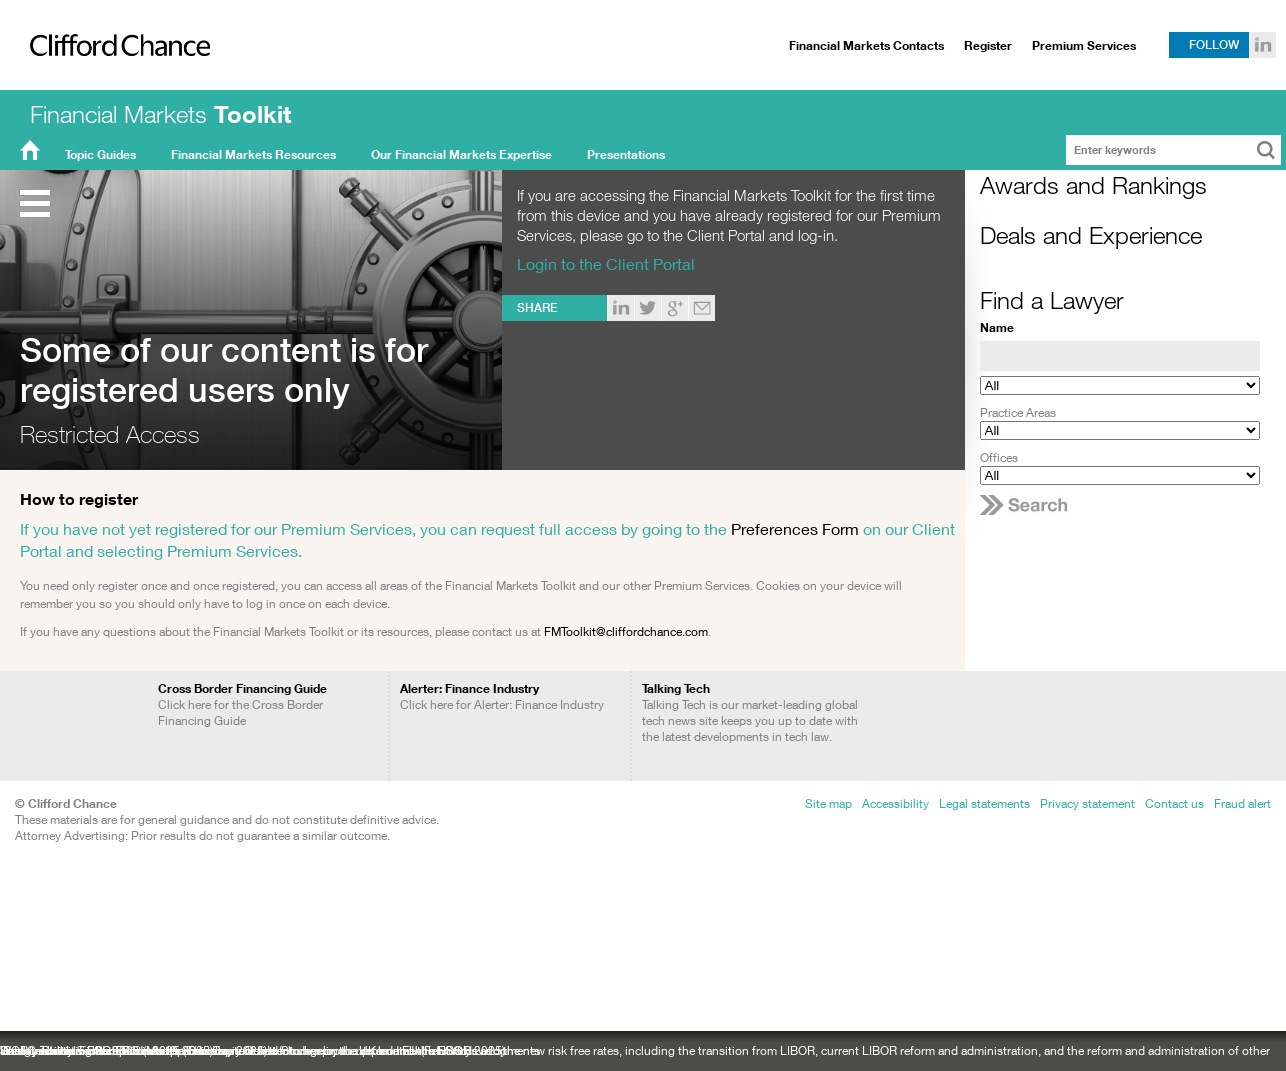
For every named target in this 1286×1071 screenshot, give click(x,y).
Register (988, 45)
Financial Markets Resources (253, 154)
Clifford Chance (113, 87)
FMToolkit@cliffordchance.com (626, 631)
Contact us (1174, 803)
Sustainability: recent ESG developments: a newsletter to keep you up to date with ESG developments (270, 1050)
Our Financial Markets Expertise (461, 154)
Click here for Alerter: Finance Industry (502, 696)
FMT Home (30, 155)
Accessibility (895, 803)
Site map (828, 803)
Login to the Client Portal (606, 263)
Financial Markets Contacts (866, 45)
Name (997, 327)
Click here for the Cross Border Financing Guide (242, 704)
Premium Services (1084, 45)
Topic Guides (100, 154)
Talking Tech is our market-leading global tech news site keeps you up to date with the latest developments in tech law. (750, 712)
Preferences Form (795, 528)
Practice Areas (1018, 412)
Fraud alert (1242, 803)
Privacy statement (1087, 803)
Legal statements (984, 803)
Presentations (626, 154)
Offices (999, 457)
